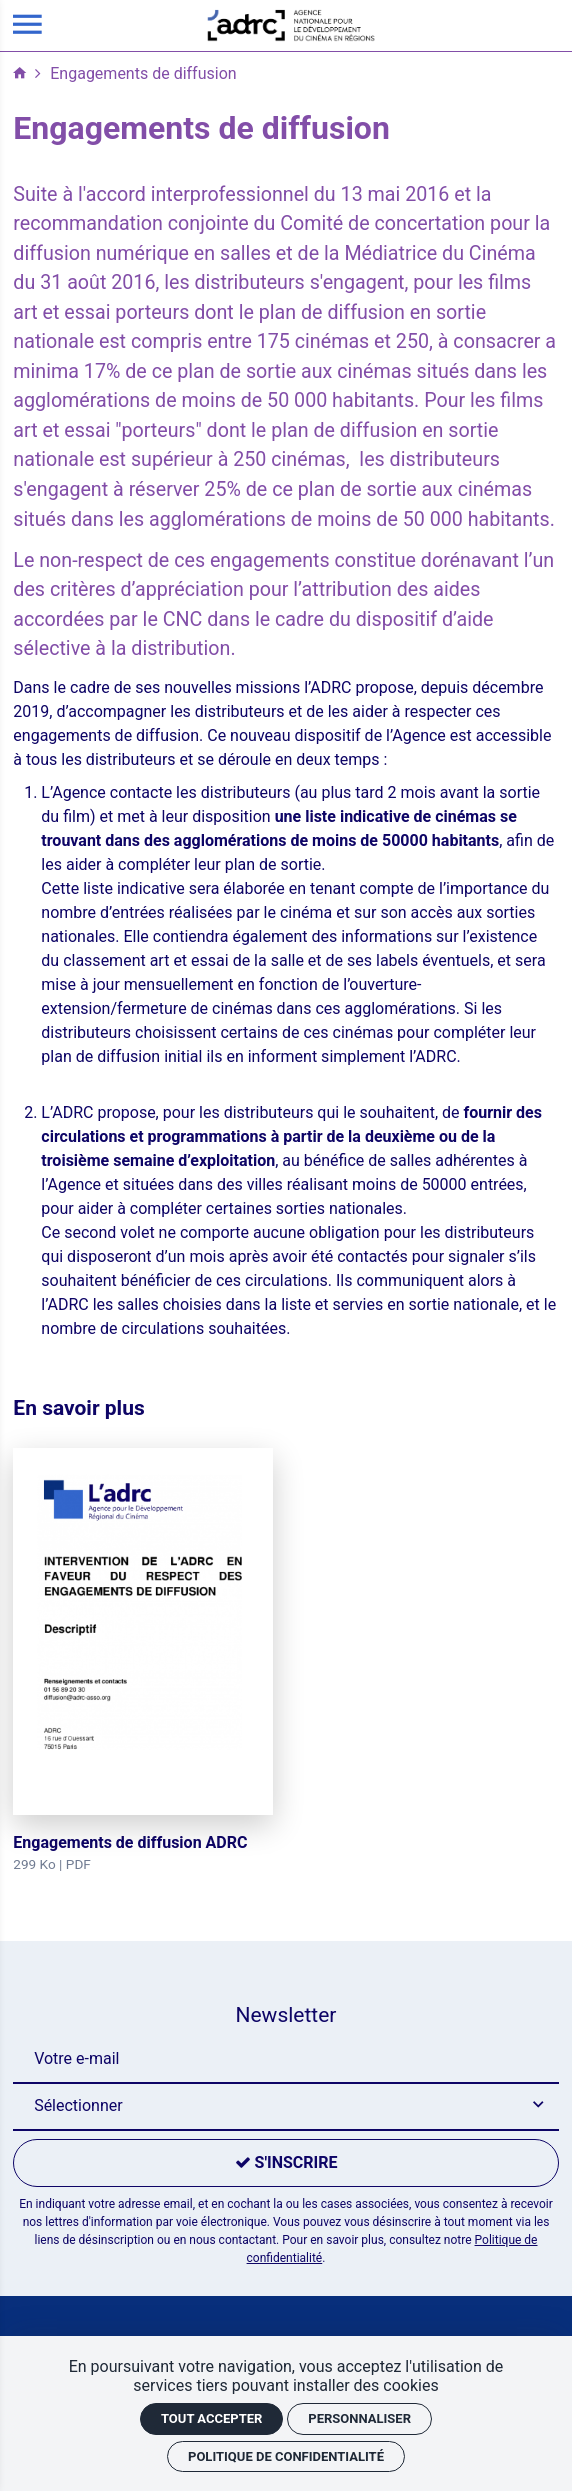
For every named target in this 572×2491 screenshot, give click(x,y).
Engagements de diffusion (143, 73)
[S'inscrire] (285, 2163)
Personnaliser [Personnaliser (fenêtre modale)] (359, 2418)
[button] (285, 2107)
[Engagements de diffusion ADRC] (142, 1662)
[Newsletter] (285, 2060)
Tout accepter (211, 2418)
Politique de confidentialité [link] (286, 2456)
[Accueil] (291, 24)
